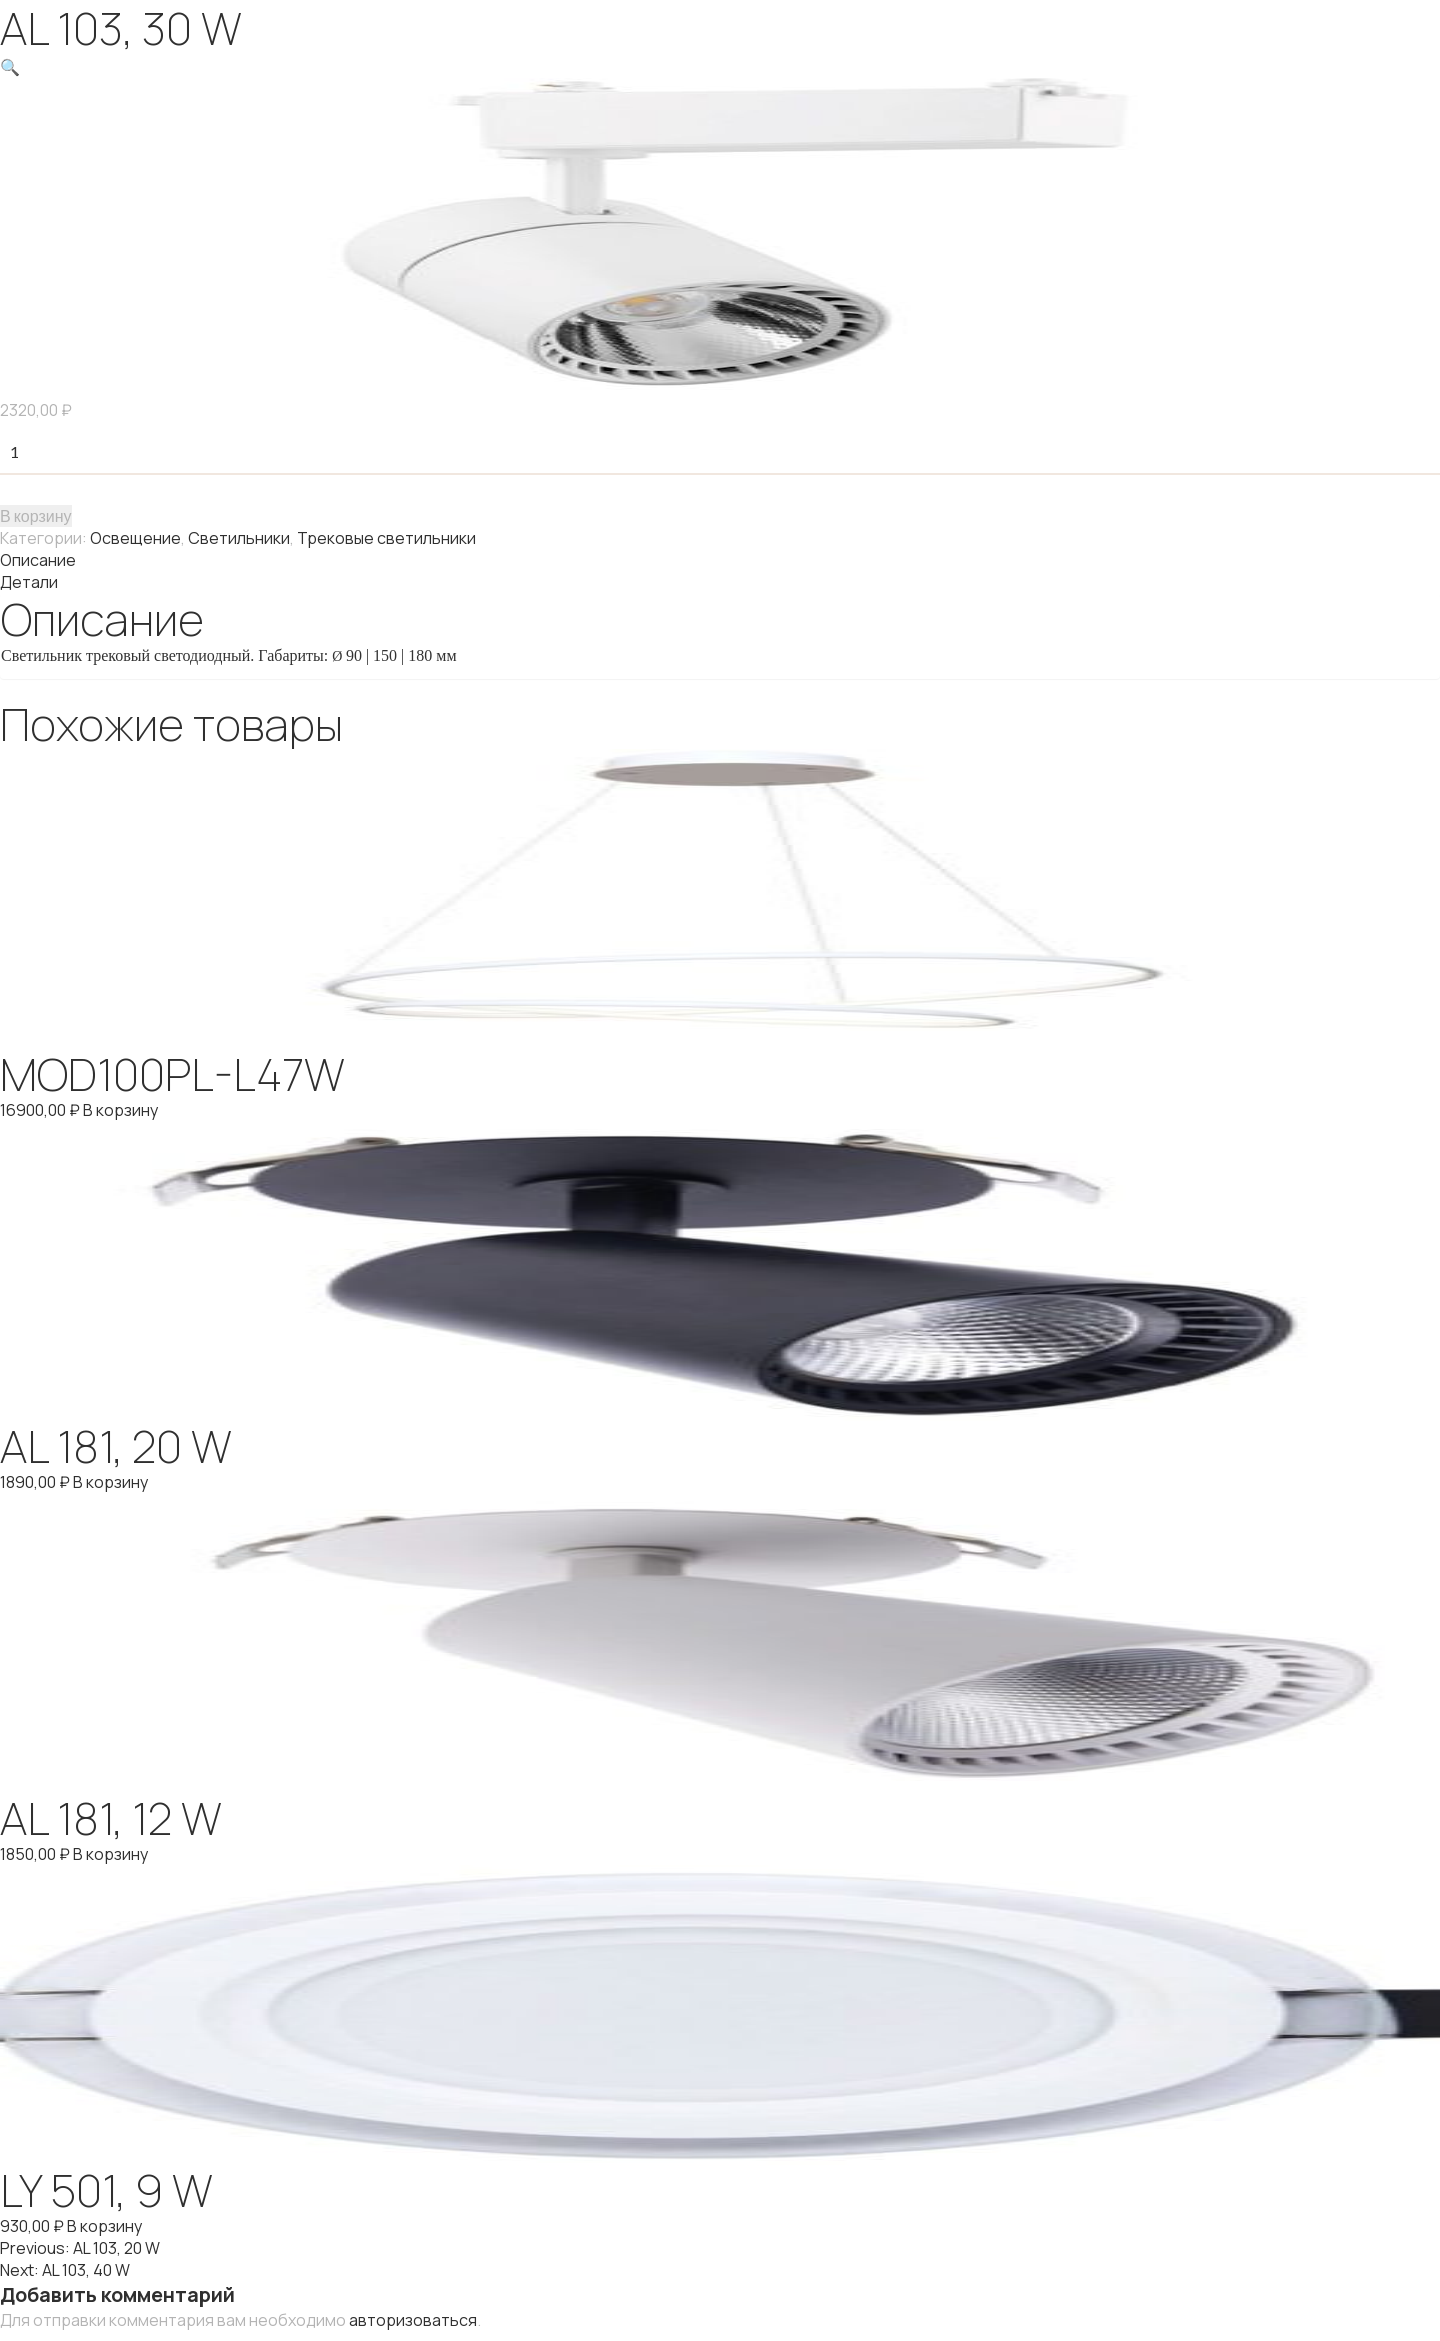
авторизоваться (413, 2320)
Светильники (239, 538)
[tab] (720, 560)
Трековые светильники (386, 538)
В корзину (36, 515)
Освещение (135, 538)
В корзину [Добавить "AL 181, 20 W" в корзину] (110, 1482)
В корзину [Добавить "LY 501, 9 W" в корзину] (104, 2226)
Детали (29, 582)
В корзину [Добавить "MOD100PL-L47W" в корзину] (120, 1110)
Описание (38, 560)
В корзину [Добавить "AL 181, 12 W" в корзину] (110, 1854)
